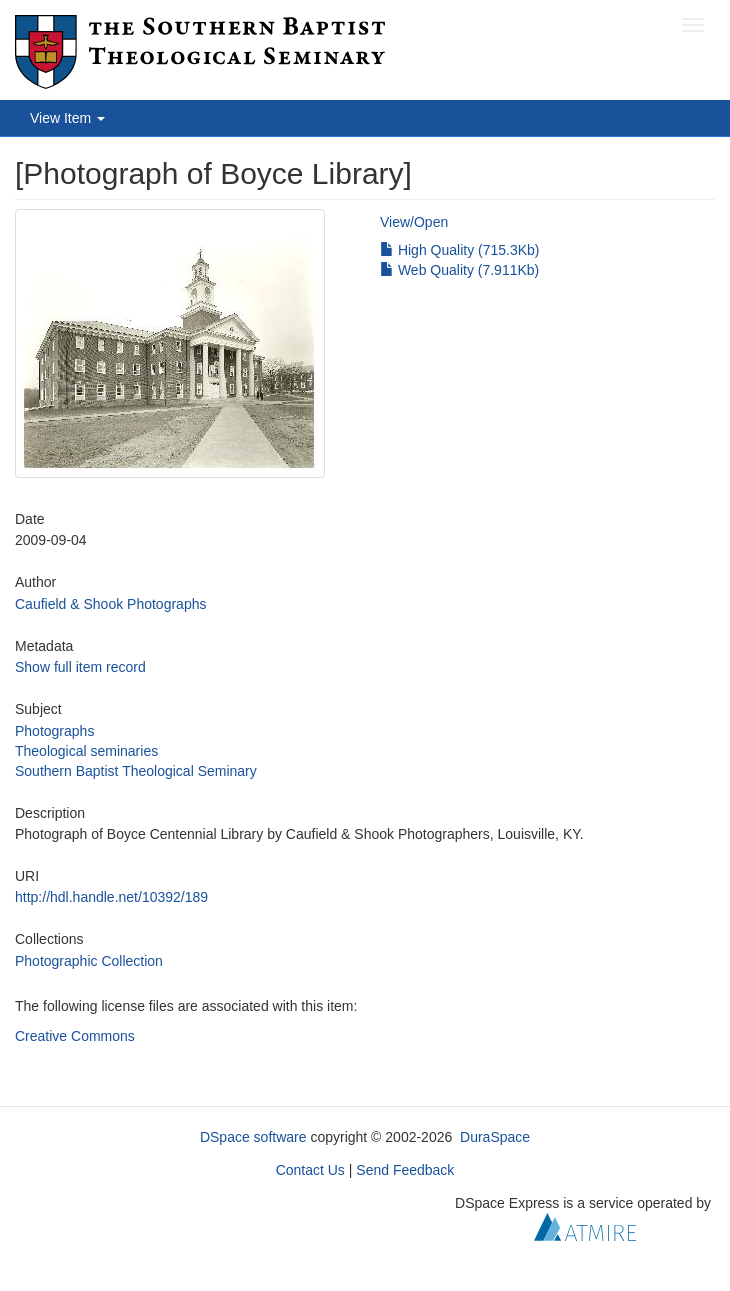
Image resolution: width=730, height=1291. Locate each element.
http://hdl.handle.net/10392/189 (111, 897)
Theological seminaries (86, 751)
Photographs (54, 731)
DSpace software (253, 1137)
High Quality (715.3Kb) (460, 250)
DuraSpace (495, 1137)
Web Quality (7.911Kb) (459, 270)
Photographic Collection (89, 961)
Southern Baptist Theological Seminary (136, 771)
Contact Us (310, 1170)
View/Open (414, 222)
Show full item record (80, 667)
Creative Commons (75, 1036)
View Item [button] (67, 118)
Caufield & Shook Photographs (110, 604)
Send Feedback (405, 1170)
